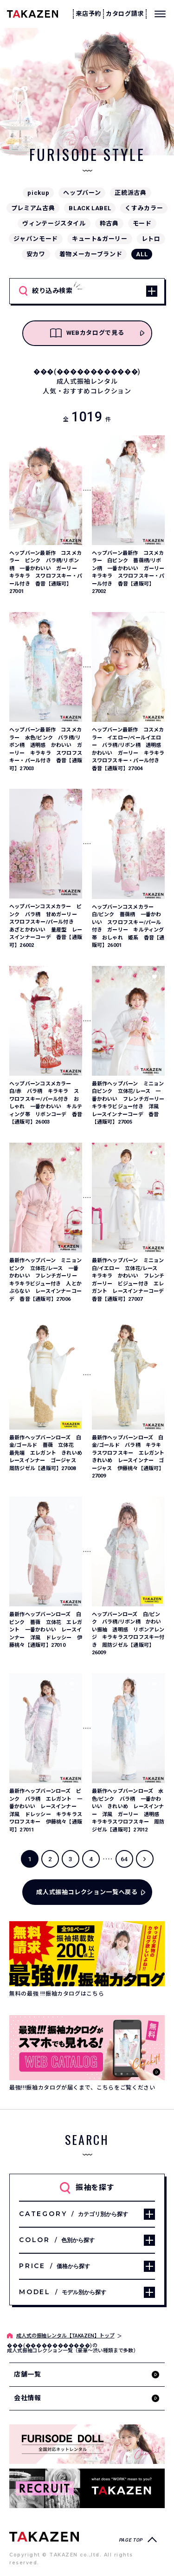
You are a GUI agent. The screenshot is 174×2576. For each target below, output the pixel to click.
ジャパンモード (35, 238)
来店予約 (88, 13)
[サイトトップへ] (44, 2536)
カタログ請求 (125, 13)
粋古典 (109, 223)
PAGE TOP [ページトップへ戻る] (130, 2540)
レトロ (151, 238)
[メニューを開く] (160, 14)
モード (142, 223)
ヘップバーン (82, 192)
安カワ (35, 254)
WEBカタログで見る (87, 333)
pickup (38, 192)
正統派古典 (130, 192)
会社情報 (27, 2398)
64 (124, 1859)
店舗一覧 (27, 2374)
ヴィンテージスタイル (54, 223)
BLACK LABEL (90, 208)
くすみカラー (144, 208)
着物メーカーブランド (90, 254)
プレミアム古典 (33, 208)
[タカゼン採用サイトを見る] (87, 2488)
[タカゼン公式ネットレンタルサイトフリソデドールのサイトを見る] (87, 2444)
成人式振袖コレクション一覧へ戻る (86, 1892)
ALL (142, 254)
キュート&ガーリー (100, 238)
